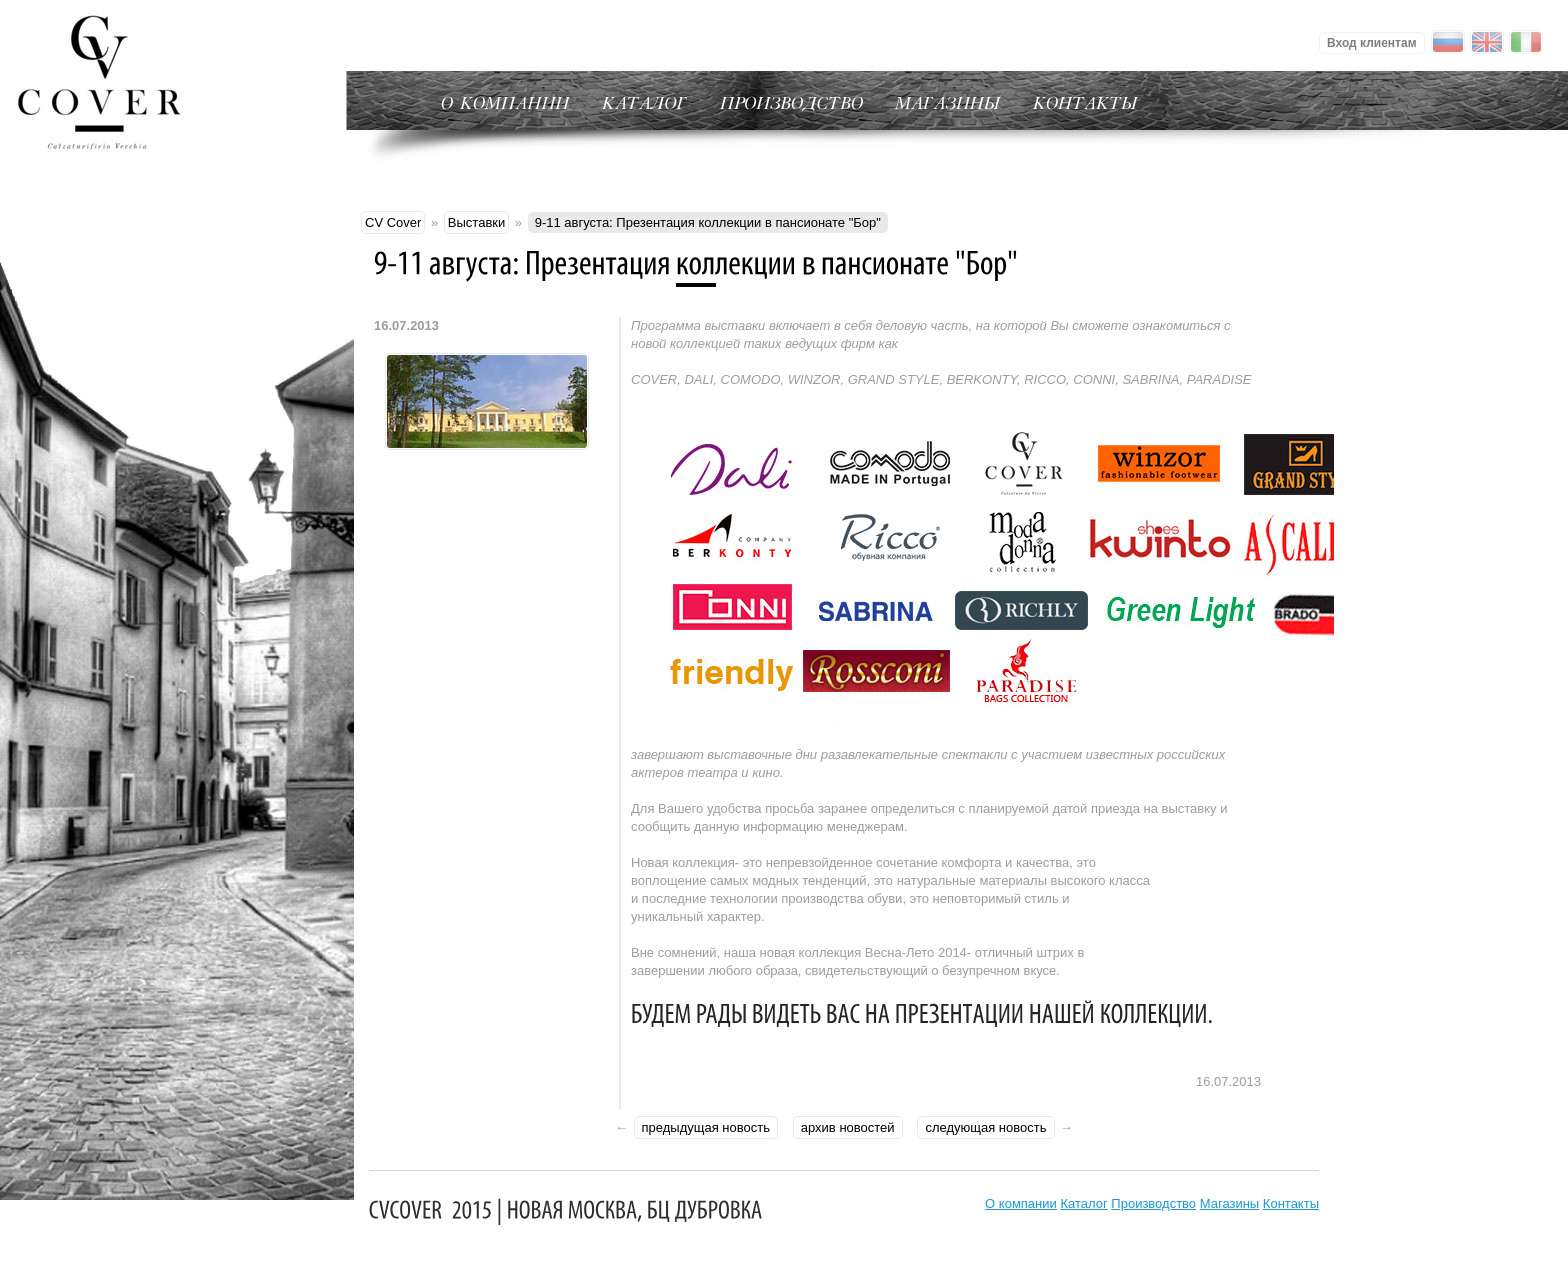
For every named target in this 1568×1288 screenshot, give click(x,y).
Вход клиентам (1372, 43)
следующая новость (985, 1127)
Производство (1153, 1203)
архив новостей (848, 1127)
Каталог (1083, 1203)
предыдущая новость (706, 1127)
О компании (1021, 1203)
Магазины (1230, 1203)
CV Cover (393, 222)
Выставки (476, 222)
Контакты (1291, 1203)
